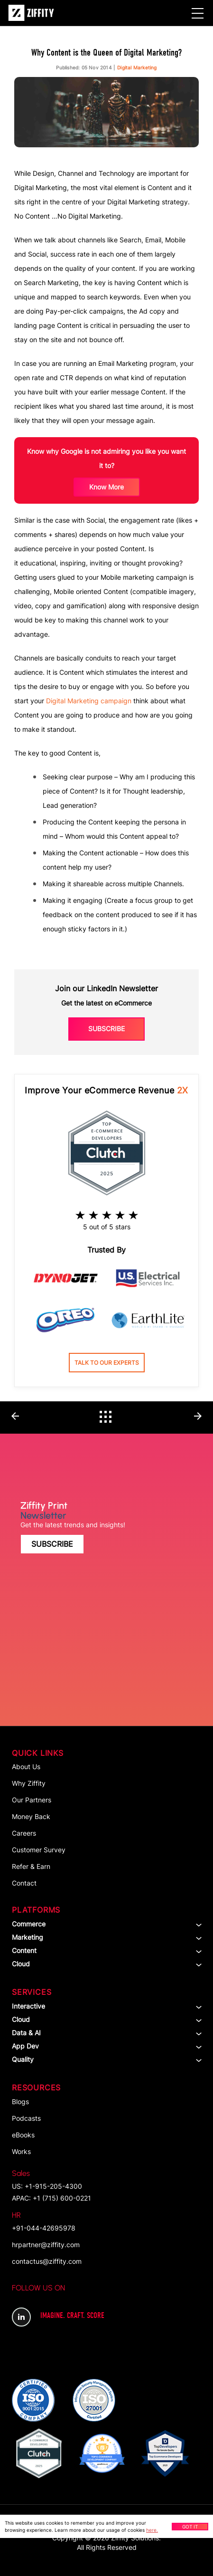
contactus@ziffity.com (47, 2261)
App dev (25, 2046)
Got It (190, 2526)
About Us (26, 1766)
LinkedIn (21, 2317)
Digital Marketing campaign (88, 701)
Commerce (29, 1924)
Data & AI (26, 2033)
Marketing (27, 1937)
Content (24, 1950)
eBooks (23, 2135)
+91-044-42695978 (43, 2221)
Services (31, 1992)
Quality (23, 2059)
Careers (24, 1833)
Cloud (21, 1964)
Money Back (31, 1816)
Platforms (36, 1910)
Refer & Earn (31, 1866)
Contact (24, 1883)
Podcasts (26, 2118)
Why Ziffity (29, 1783)
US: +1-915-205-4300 (47, 2179)
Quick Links (38, 1753)
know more (106, 487)
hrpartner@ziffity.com (46, 2245)
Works (21, 2151)
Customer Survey (38, 1850)
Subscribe (106, 1029)
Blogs (20, 2101)
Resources (36, 2087)
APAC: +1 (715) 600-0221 (51, 2198)
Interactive (28, 2006)
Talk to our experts (106, 1362)
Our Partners (31, 1800)
